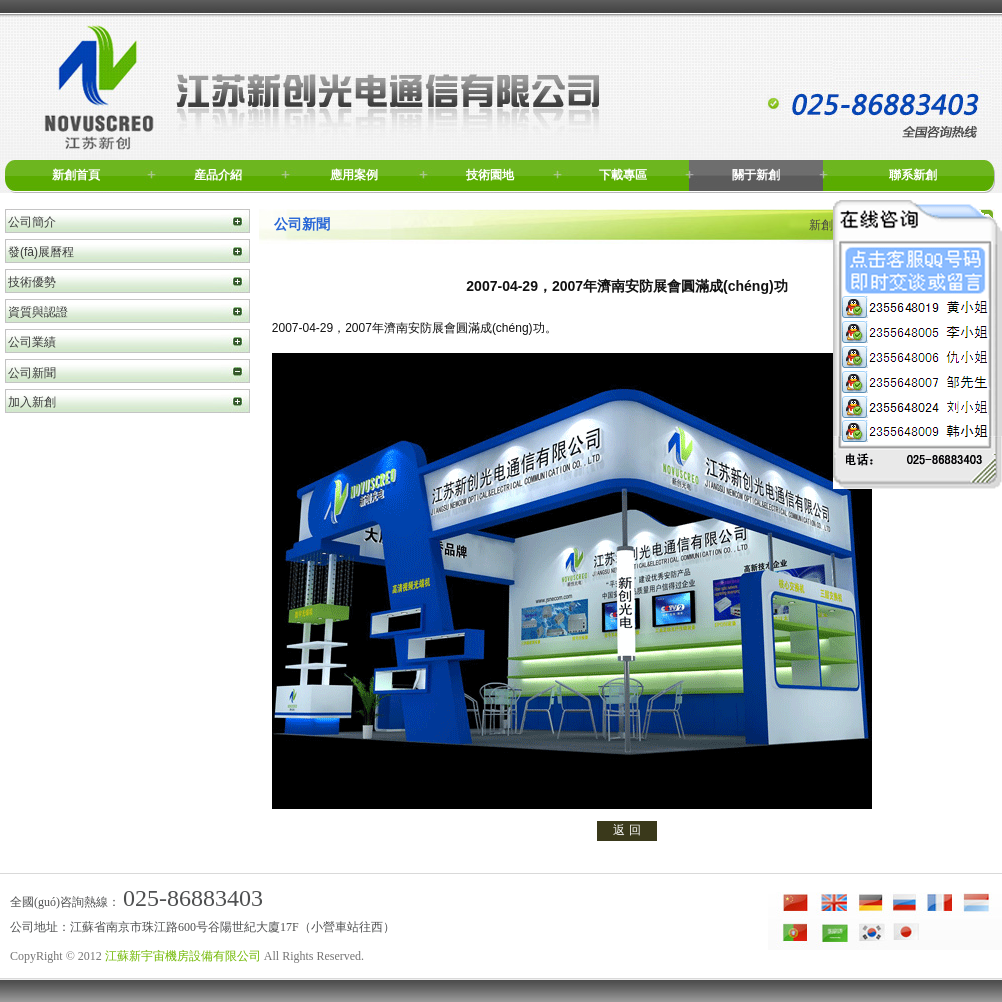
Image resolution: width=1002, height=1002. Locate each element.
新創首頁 (76, 175)
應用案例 (354, 175)
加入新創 (32, 402)
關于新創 (756, 175)
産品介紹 (218, 175)
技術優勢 (32, 282)
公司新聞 (32, 373)
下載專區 (623, 175)
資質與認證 (38, 312)
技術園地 (490, 175)
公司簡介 (32, 222)
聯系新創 (913, 175)
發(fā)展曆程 (41, 252)
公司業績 (32, 342)
